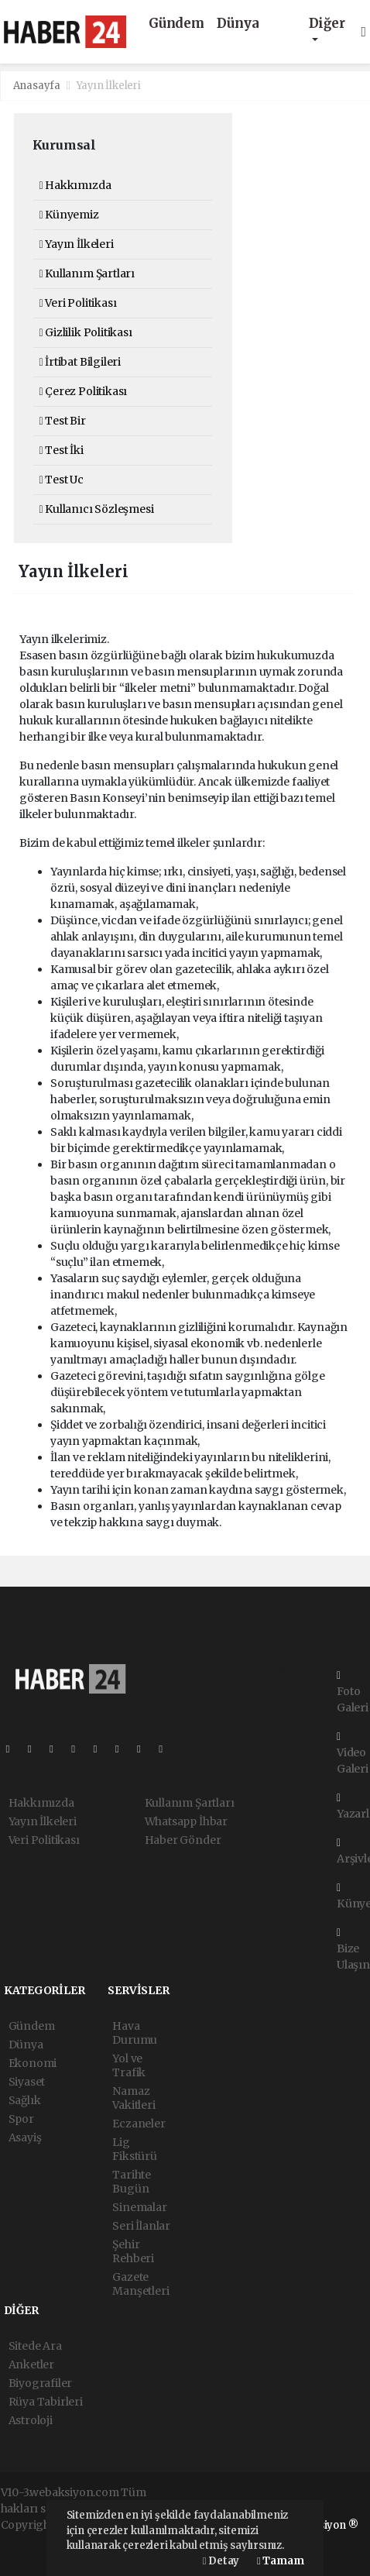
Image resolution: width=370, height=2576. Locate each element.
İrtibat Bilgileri (80, 362)
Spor (21, 2119)
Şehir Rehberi (133, 2251)
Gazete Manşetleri (140, 2284)
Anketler (31, 2364)
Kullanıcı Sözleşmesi (96, 509)
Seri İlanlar (141, 2226)
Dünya (238, 23)
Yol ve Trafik (129, 2065)
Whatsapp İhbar (186, 1821)
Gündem (176, 23)
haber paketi (34, 2541)
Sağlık (25, 2100)
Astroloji (31, 2420)
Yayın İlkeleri (109, 85)
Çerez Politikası (83, 391)
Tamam (280, 2560)
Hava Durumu (134, 2033)
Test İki (61, 450)
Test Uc (61, 480)
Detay (221, 2560)
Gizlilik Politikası (85, 332)
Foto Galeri (352, 1692)
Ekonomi (33, 2063)
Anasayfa (38, 85)
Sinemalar (139, 2207)
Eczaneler (138, 2124)
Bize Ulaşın (353, 1950)
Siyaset (27, 2082)
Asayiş (25, 2137)
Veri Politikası (78, 303)
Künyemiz (69, 215)
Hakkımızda (75, 185)
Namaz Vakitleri (133, 2098)
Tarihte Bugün (131, 2182)
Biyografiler (41, 2383)
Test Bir (62, 421)
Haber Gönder (183, 1840)
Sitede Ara (35, 2346)
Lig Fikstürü (134, 2149)
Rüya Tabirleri (46, 2402)
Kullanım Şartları (87, 273)
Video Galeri (352, 1754)
